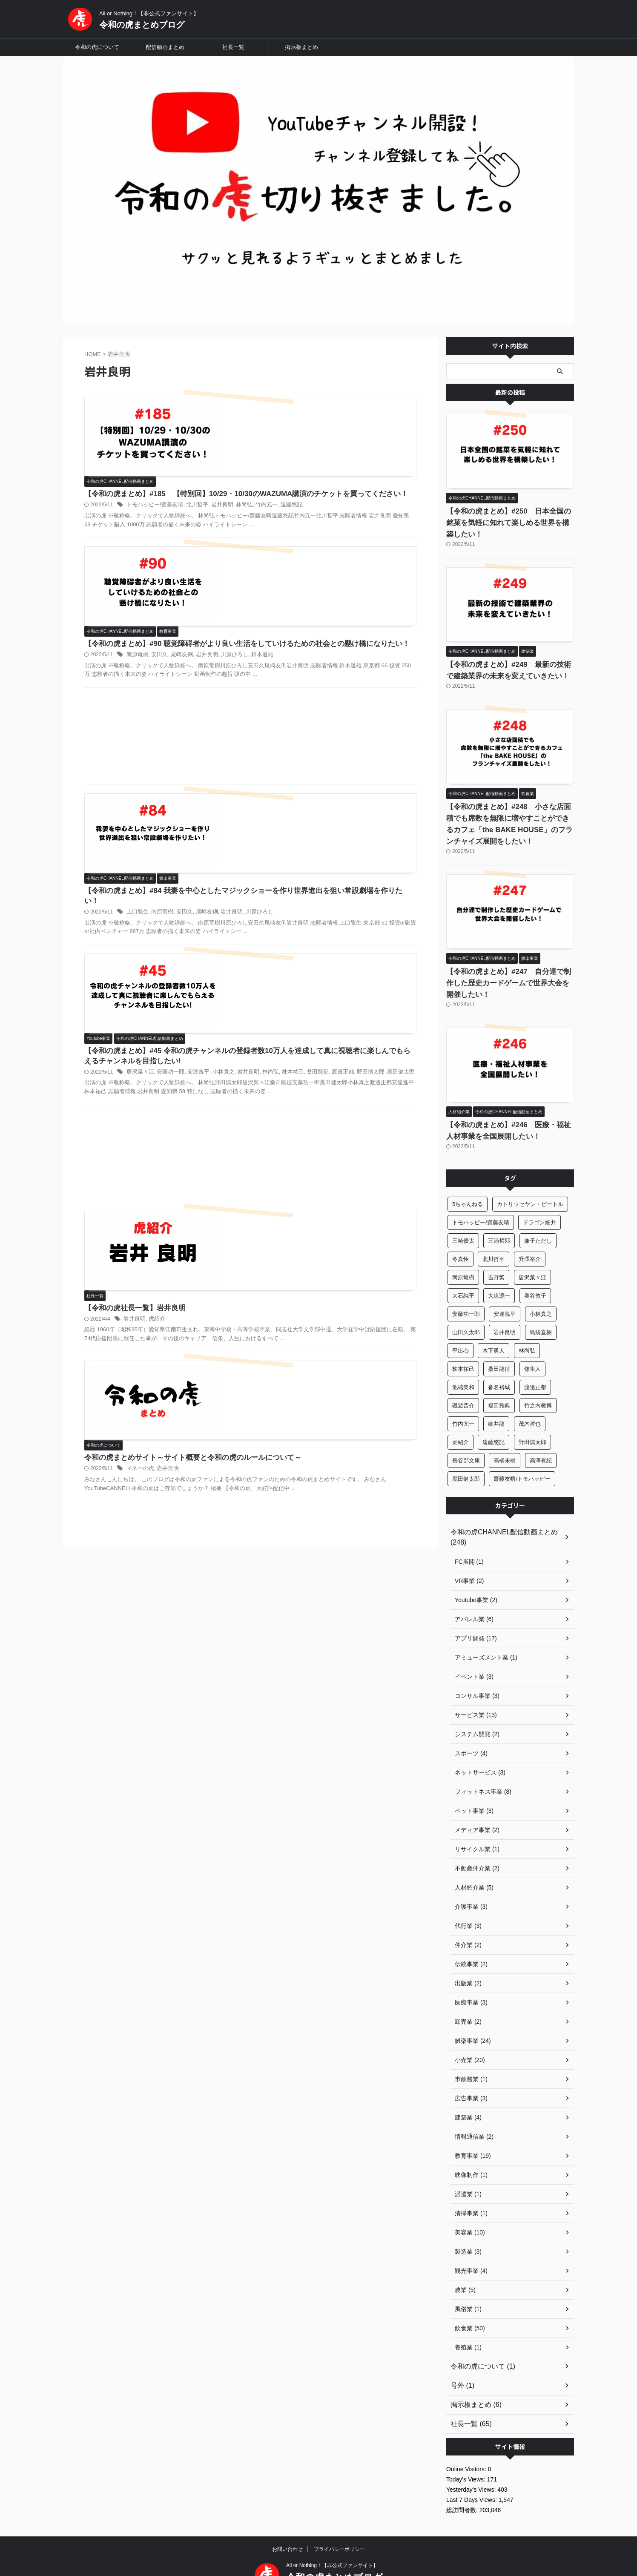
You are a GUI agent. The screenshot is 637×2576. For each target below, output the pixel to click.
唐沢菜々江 (273, 829)
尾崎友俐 (312, 537)
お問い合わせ (287, 2516)
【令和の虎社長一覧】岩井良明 (266, 1003)
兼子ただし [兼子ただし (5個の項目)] (538, 1218)
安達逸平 (327, 829)
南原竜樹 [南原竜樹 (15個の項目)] (463, 1254)
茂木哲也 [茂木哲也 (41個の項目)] (530, 1401)
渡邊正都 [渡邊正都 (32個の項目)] (535, 1364)
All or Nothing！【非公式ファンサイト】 (332, 2532)
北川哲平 (326, 437)
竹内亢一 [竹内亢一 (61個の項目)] (463, 1401)
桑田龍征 (242, 838)
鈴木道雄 (387, 537)
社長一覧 (233, 47)
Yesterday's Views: (471, 2456)
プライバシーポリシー (339, 2516)
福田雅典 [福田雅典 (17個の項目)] (499, 1382)
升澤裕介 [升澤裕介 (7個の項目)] (530, 1236)
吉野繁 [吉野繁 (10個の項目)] (496, 1254)
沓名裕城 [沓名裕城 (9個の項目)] (499, 1364)
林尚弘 (370, 437)
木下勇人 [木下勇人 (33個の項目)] (493, 1327)
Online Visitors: (467, 2435)
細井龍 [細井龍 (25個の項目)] (496, 1401)
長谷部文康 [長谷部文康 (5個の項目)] (466, 1437)
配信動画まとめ (165, 47)
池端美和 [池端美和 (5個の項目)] (463, 1364)
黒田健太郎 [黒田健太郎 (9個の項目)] (466, 1456)
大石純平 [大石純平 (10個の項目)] (463, 1272)
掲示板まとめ (301, 47)
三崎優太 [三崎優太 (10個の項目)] (463, 1218)
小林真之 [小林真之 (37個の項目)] (541, 1291)
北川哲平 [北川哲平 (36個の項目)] (493, 1236)
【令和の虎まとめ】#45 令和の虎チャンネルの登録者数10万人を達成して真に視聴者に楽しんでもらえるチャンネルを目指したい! (317, 806)
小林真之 (351, 829)
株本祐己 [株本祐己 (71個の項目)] (463, 1346)
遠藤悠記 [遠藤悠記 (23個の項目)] (493, 1419)
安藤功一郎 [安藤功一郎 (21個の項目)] (466, 1291)
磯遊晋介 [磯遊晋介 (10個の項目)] (463, 1382)
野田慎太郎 (291, 838)
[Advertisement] (250, 630)
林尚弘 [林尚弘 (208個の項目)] (527, 1327)
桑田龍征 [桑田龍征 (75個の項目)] (499, 1346)
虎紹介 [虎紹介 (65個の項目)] (460, 1419)
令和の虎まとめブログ (141, 24)
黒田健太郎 (319, 838)
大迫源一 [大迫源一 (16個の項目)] (499, 1272)
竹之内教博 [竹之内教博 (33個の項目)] (538, 1382)
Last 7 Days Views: (472, 2466)
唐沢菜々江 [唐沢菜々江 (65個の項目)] (532, 1254)
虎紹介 (288, 1015)
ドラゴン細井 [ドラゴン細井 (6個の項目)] (539, 1199)
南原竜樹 (271, 537)
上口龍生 (271, 726)
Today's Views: (466, 2446)
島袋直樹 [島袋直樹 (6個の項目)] (541, 1309)
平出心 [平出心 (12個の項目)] (460, 1327)
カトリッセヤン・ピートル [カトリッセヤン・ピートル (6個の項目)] (530, 1181)
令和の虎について (97, 47)
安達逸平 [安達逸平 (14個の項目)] (505, 1291)
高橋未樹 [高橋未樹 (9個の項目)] (505, 1437)
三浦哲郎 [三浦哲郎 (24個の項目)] (499, 1218)
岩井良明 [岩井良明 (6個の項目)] (505, 1309)
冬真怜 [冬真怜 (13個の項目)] (460, 1236)
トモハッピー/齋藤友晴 (287, 437)
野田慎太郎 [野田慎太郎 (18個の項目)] (532, 1419)
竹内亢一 (391, 437)
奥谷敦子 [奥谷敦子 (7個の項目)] (535, 1272)
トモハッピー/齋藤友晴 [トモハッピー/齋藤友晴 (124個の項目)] (480, 1199)
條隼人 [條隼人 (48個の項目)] (532, 1346)
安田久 (291, 537)
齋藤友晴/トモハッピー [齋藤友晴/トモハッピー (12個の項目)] (522, 1456)
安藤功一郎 (301, 829)
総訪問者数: (462, 2476)
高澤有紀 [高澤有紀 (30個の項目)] (541, 1437)
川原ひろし (361, 537)
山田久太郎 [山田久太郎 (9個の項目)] (466, 1309)
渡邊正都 (265, 838)
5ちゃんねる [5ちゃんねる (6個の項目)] (467, 1181)
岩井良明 (349, 437)
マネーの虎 (273, 1118)
